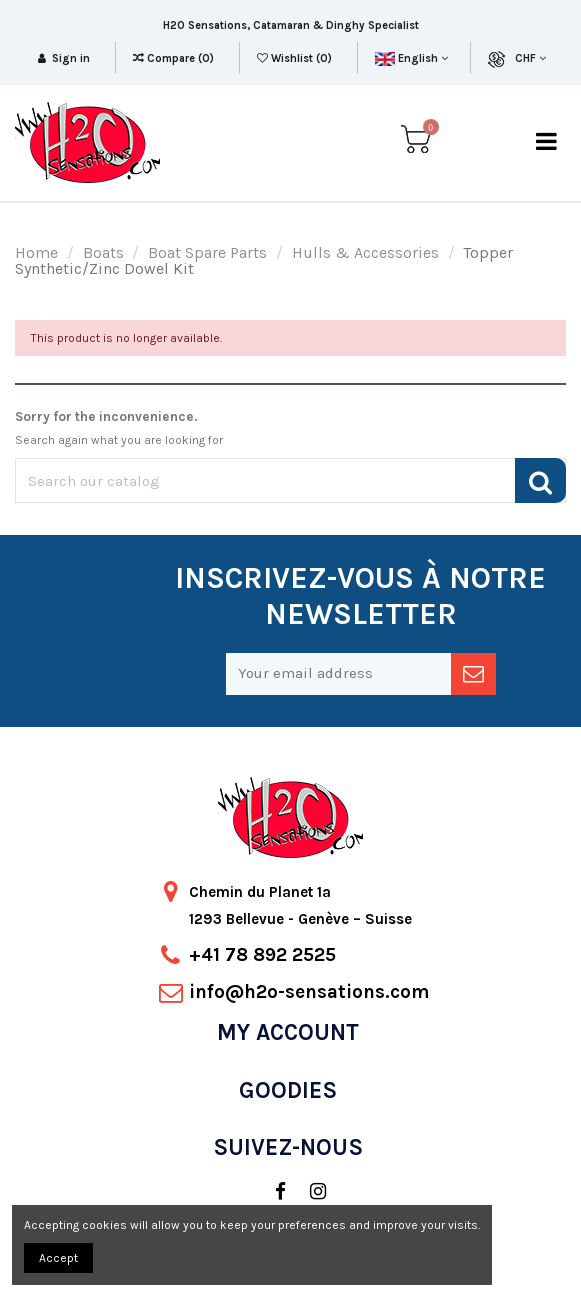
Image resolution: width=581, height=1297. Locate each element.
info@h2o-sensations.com (309, 992)
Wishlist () (296, 58)
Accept (58, 1258)
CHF (530, 58)
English (411, 58)
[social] (270, 1192)
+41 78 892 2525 (262, 955)
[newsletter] (473, 674)
